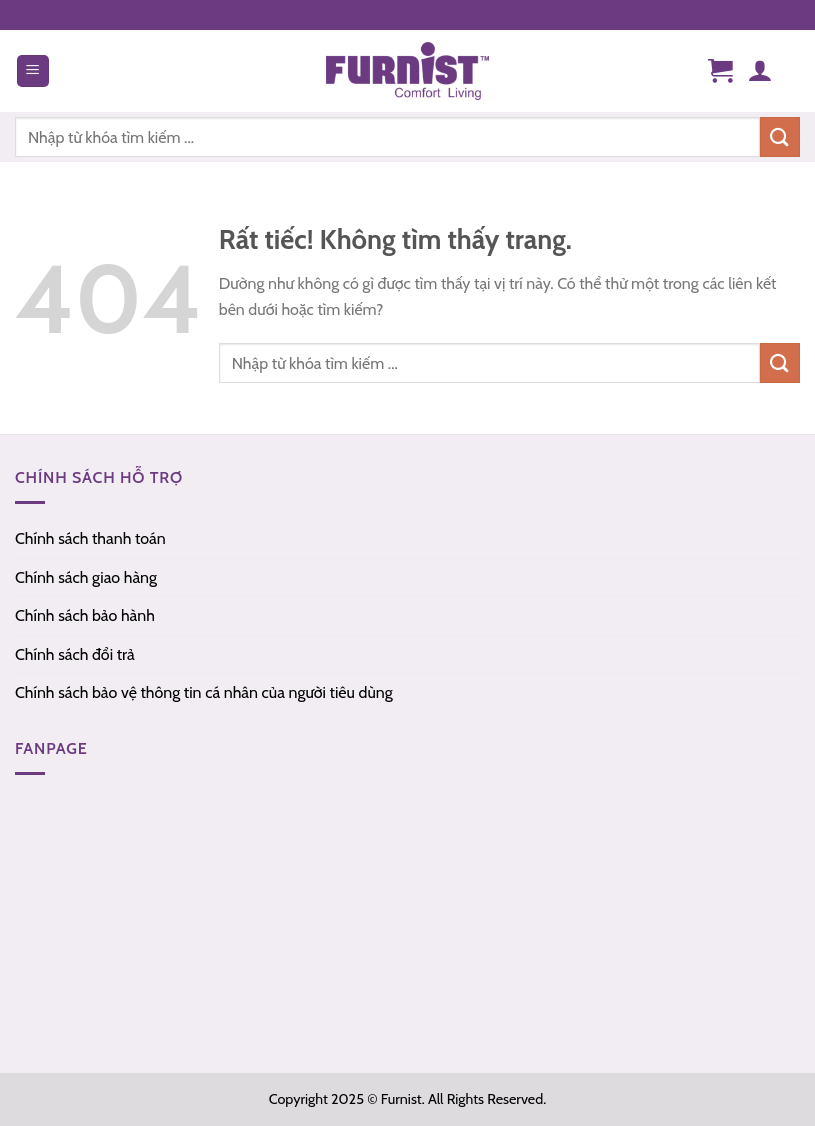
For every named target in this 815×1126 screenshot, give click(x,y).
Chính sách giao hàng (86, 577)
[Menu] (33, 71)
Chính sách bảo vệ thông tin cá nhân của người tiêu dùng (204, 692)
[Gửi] (780, 362)
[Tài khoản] (759, 71)
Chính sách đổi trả (75, 654)
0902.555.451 (408, 14)
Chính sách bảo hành (85, 615)
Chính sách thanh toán (90, 538)
